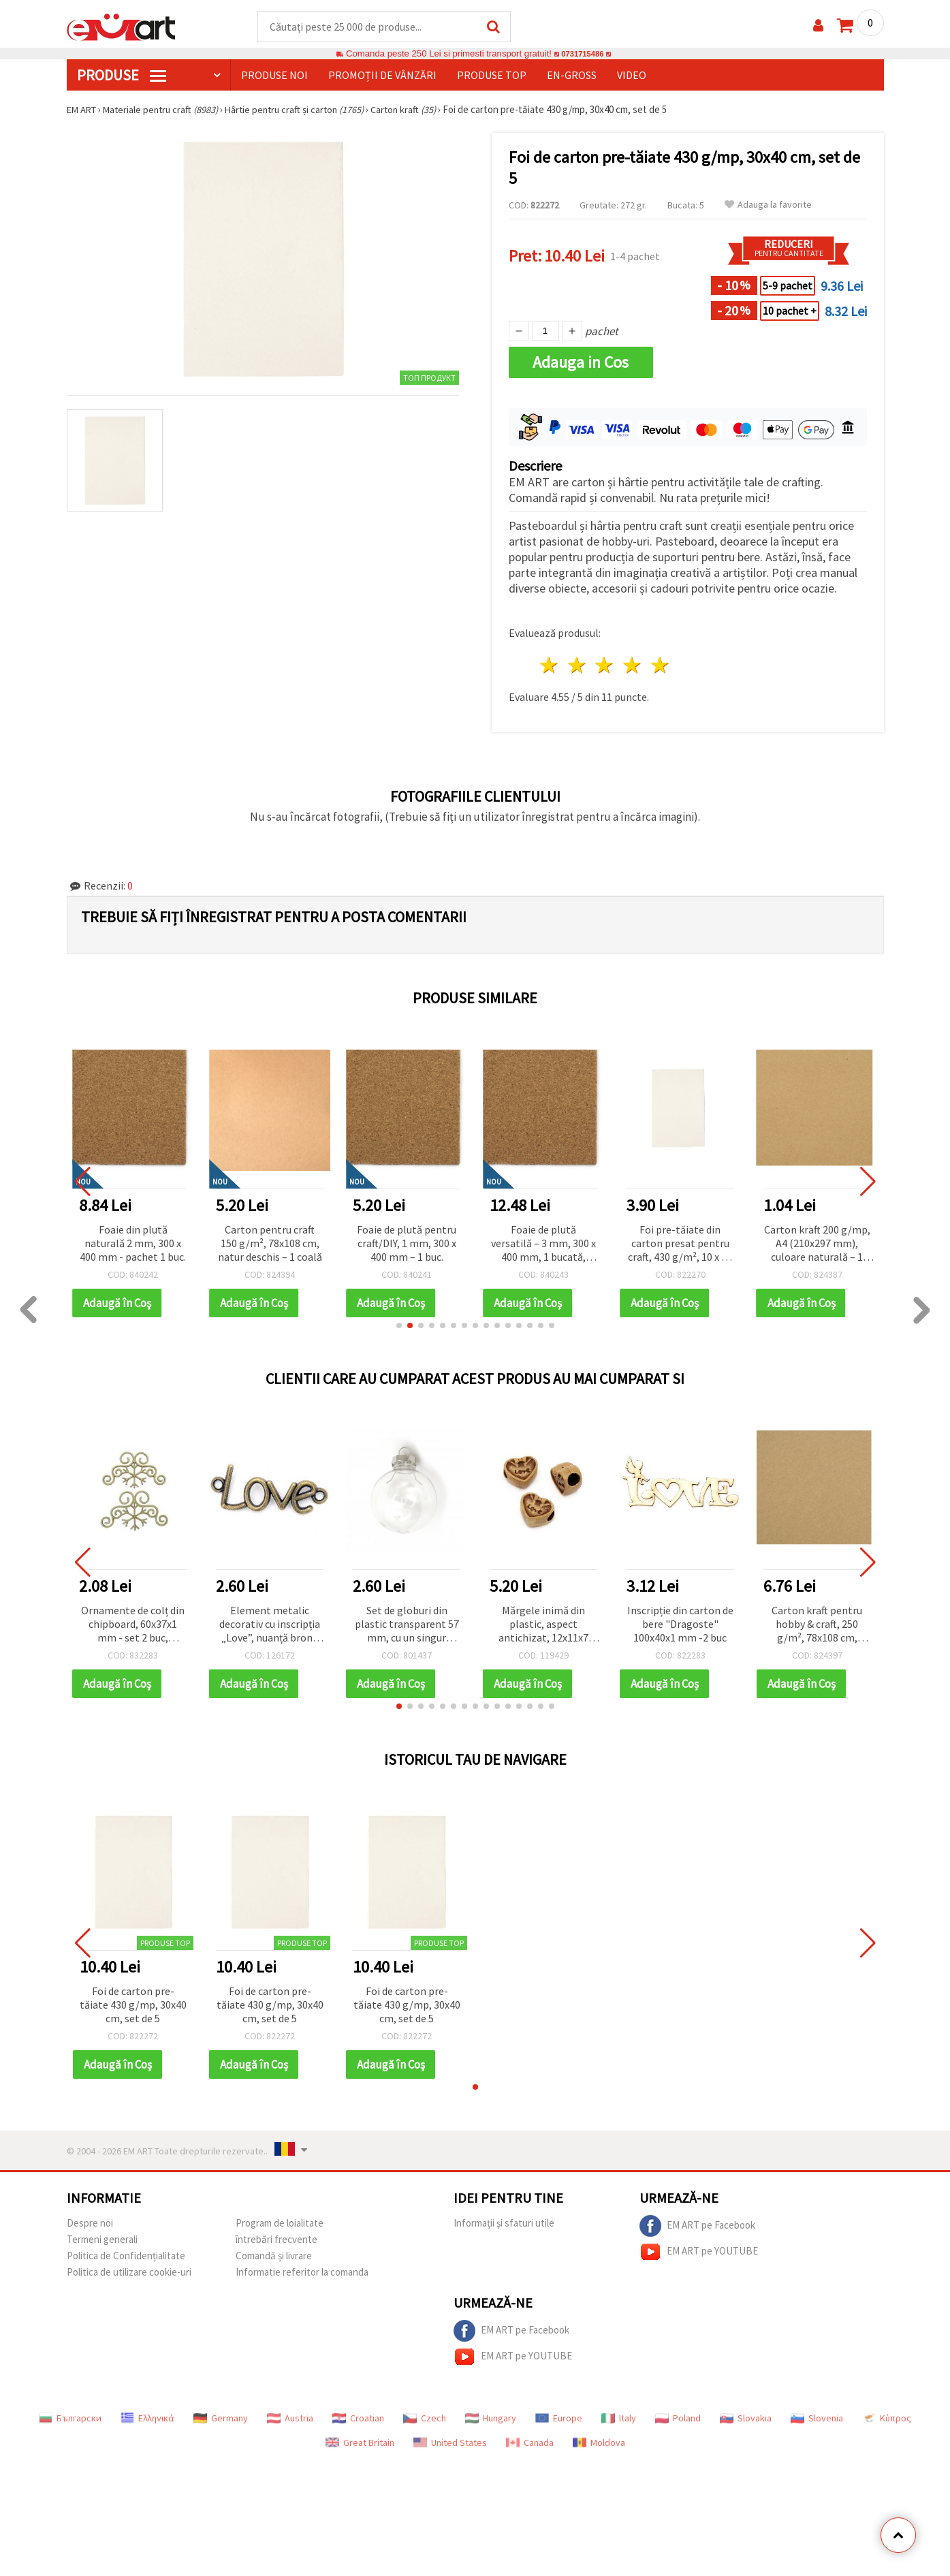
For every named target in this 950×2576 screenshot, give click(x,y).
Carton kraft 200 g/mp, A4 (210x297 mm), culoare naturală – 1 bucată (817, 1244)
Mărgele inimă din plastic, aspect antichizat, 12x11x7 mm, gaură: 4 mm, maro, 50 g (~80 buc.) (543, 1625)
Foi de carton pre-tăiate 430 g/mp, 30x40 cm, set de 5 (133, 2005)
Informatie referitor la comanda (302, 2272)
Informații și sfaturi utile (504, 2223)
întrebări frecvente (276, 2239)
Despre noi (90, 2223)
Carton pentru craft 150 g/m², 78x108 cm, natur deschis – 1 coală (270, 1243)
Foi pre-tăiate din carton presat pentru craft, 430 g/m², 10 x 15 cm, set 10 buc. (680, 1244)
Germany (220, 2419)
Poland (678, 2419)
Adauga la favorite (768, 205)
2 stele (577, 666)
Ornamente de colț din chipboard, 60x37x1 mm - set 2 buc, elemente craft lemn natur (133, 1625)
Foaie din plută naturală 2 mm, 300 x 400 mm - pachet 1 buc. (133, 1243)
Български (70, 2418)
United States (450, 2443)
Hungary (490, 2419)
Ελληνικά (147, 2418)
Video (631, 75)
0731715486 (582, 54)
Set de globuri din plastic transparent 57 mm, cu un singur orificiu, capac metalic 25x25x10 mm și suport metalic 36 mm (406, 1625)
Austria (290, 2419)
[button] (399, 1326)
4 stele (633, 666)
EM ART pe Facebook (697, 2226)
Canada (530, 2443)
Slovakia (746, 2419)
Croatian (358, 2419)
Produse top (491, 75)
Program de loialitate (279, 2223)
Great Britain (360, 2443)
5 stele (661, 666)
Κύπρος (886, 2418)
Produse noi (274, 75)
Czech (424, 2419)
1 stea (550, 666)
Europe (558, 2418)
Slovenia (817, 2419)
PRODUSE (121, 75)
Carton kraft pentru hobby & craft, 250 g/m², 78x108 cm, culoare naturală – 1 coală (817, 1625)
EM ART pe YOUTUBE (698, 2252)
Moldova (599, 2443)
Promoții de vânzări (382, 75)
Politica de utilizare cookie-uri (129, 2272)
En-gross (572, 75)
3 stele (605, 666)
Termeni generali (102, 2239)
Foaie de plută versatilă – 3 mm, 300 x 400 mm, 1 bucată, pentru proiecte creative (543, 1244)
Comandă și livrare (274, 2256)
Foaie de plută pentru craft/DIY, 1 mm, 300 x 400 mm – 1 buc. (406, 1243)
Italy (618, 2419)
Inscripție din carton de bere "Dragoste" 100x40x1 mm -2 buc (680, 1624)
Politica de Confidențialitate (126, 2256)
